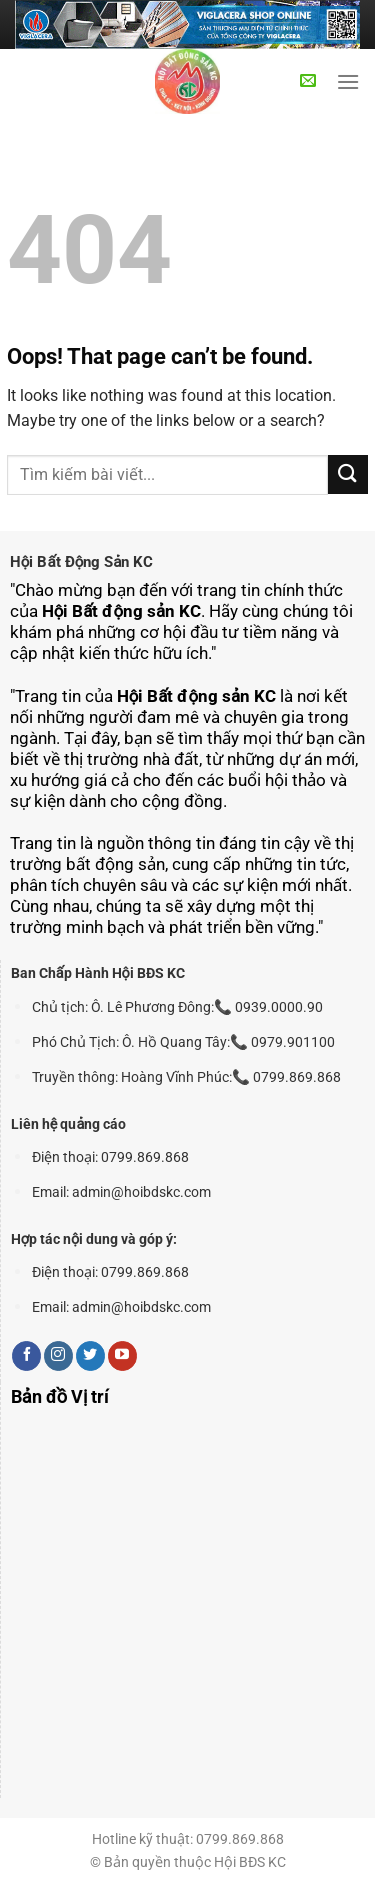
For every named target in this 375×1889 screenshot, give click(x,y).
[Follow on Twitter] (90, 1356)
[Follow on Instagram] (58, 1356)
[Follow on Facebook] (26, 1356)
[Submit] (348, 474)
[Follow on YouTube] (122, 1356)
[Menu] (348, 81)
